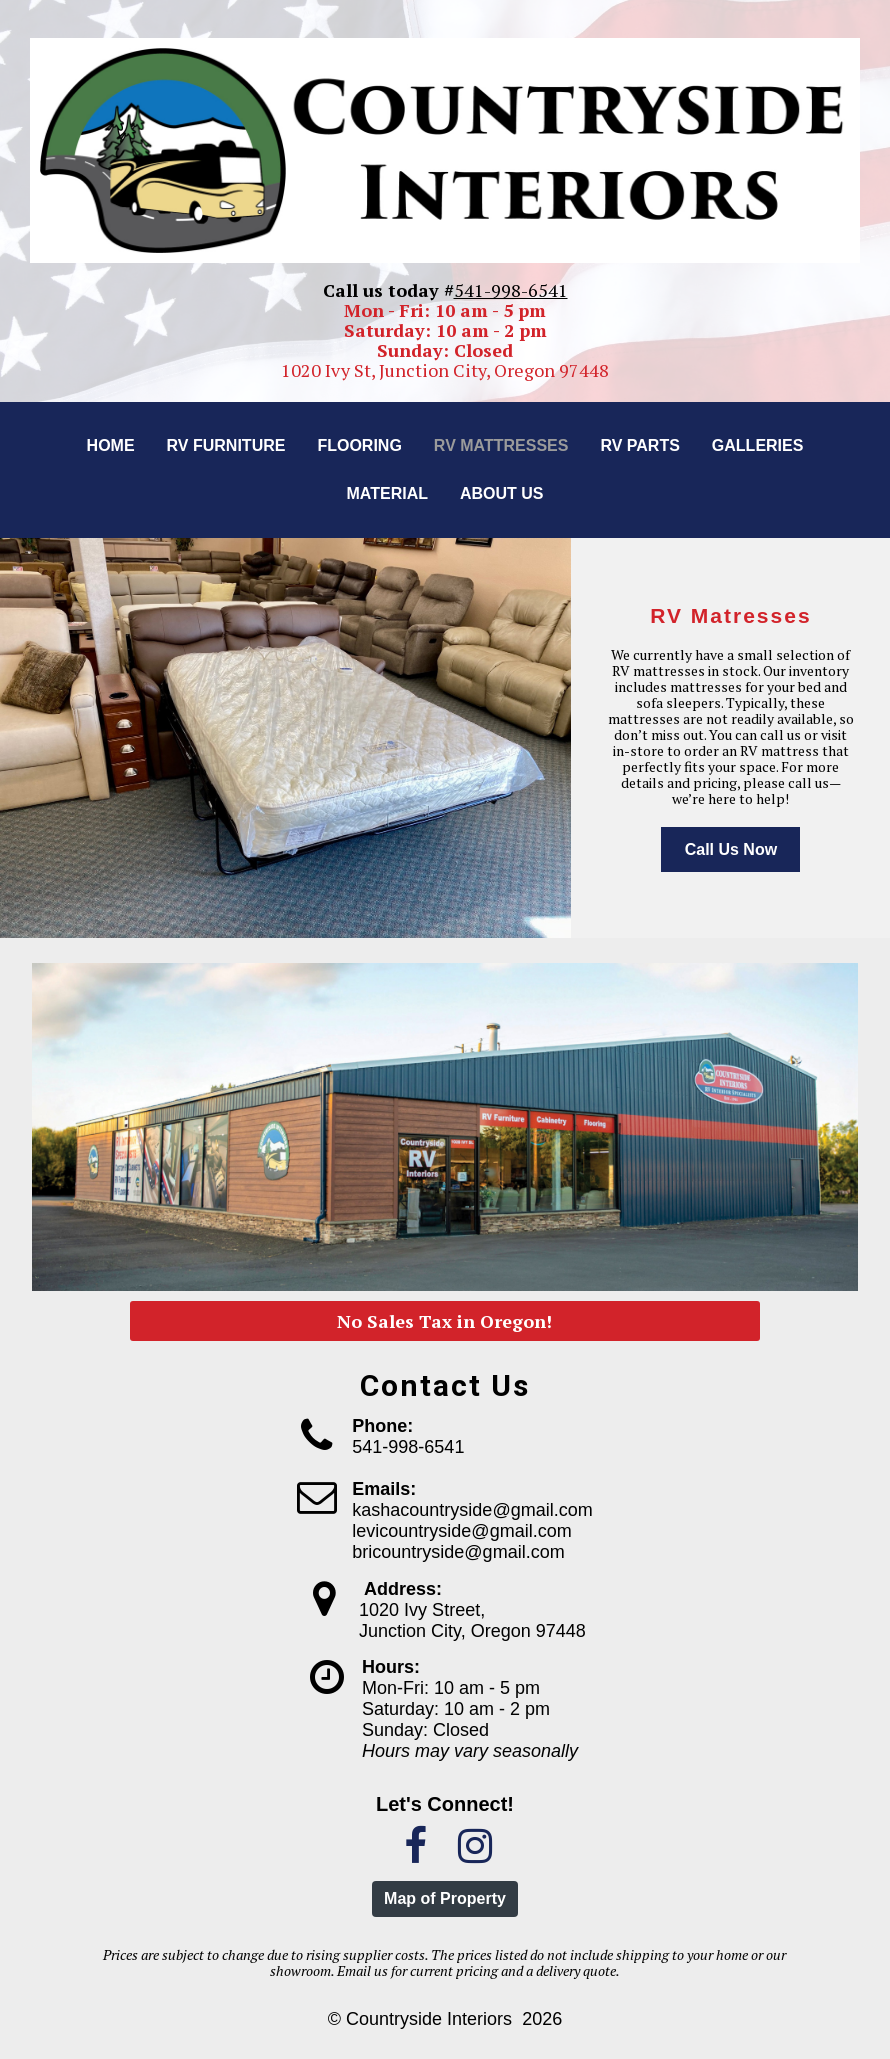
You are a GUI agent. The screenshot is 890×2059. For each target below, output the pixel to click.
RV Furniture (226, 445)
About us (502, 493)
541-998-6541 (511, 290)
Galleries (758, 445)
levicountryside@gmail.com (461, 1531)
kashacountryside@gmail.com (472, 1510)
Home (111, 445)
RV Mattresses (501, 445)
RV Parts (639, 445)
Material (386, 493)
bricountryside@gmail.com (458, 1552)
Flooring (359, 445)
